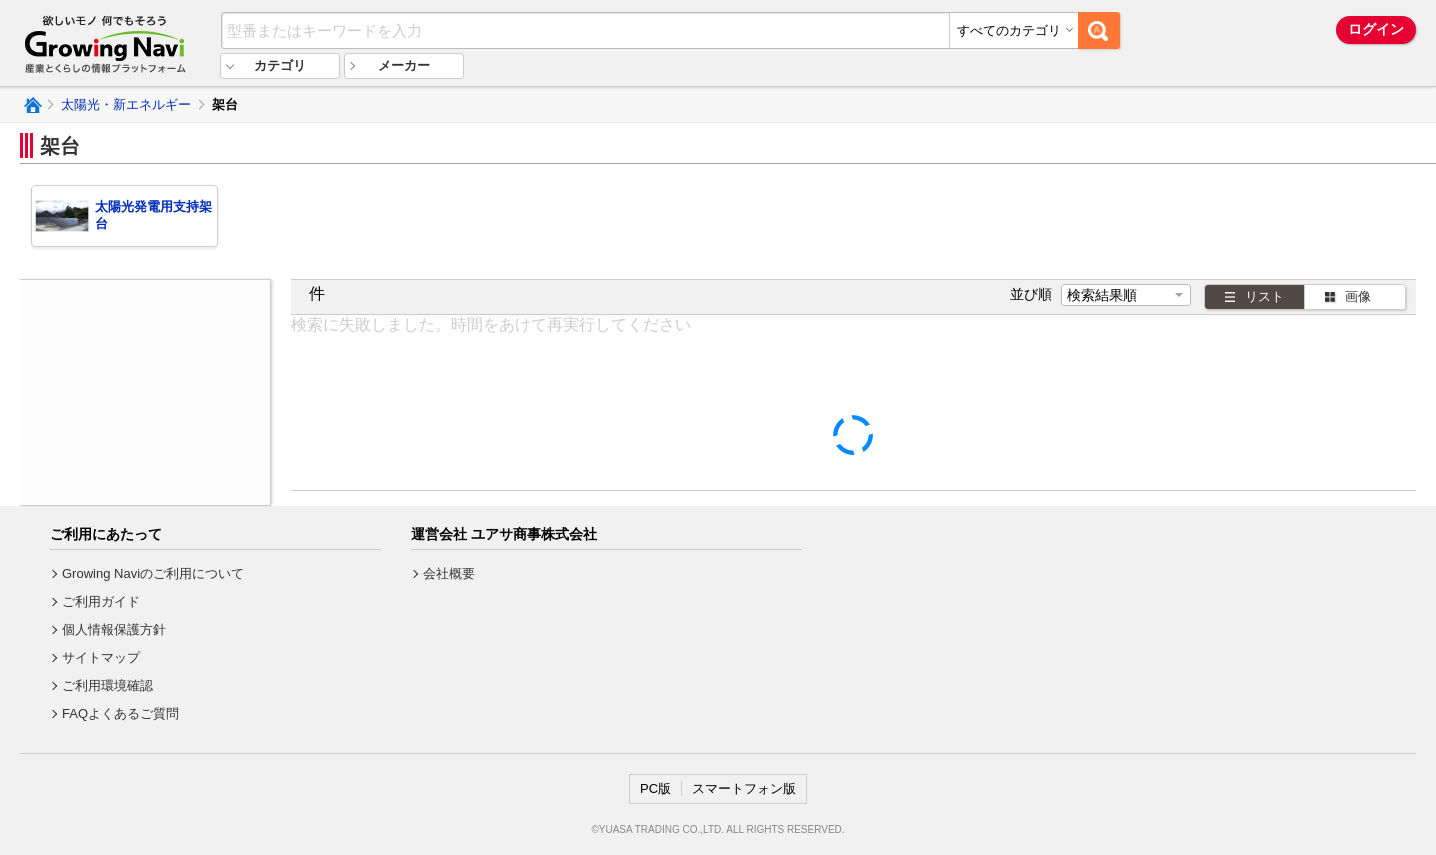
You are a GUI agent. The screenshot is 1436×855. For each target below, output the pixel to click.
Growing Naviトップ (31, 105)
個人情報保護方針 (114, 629)
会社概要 (449, 573)
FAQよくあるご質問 (120, 713)
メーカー (404, 65)
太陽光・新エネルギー (126, 104)
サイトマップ (101, 657)
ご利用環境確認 (107, 685)
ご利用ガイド (101, 601)
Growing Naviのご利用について (153, 573)
